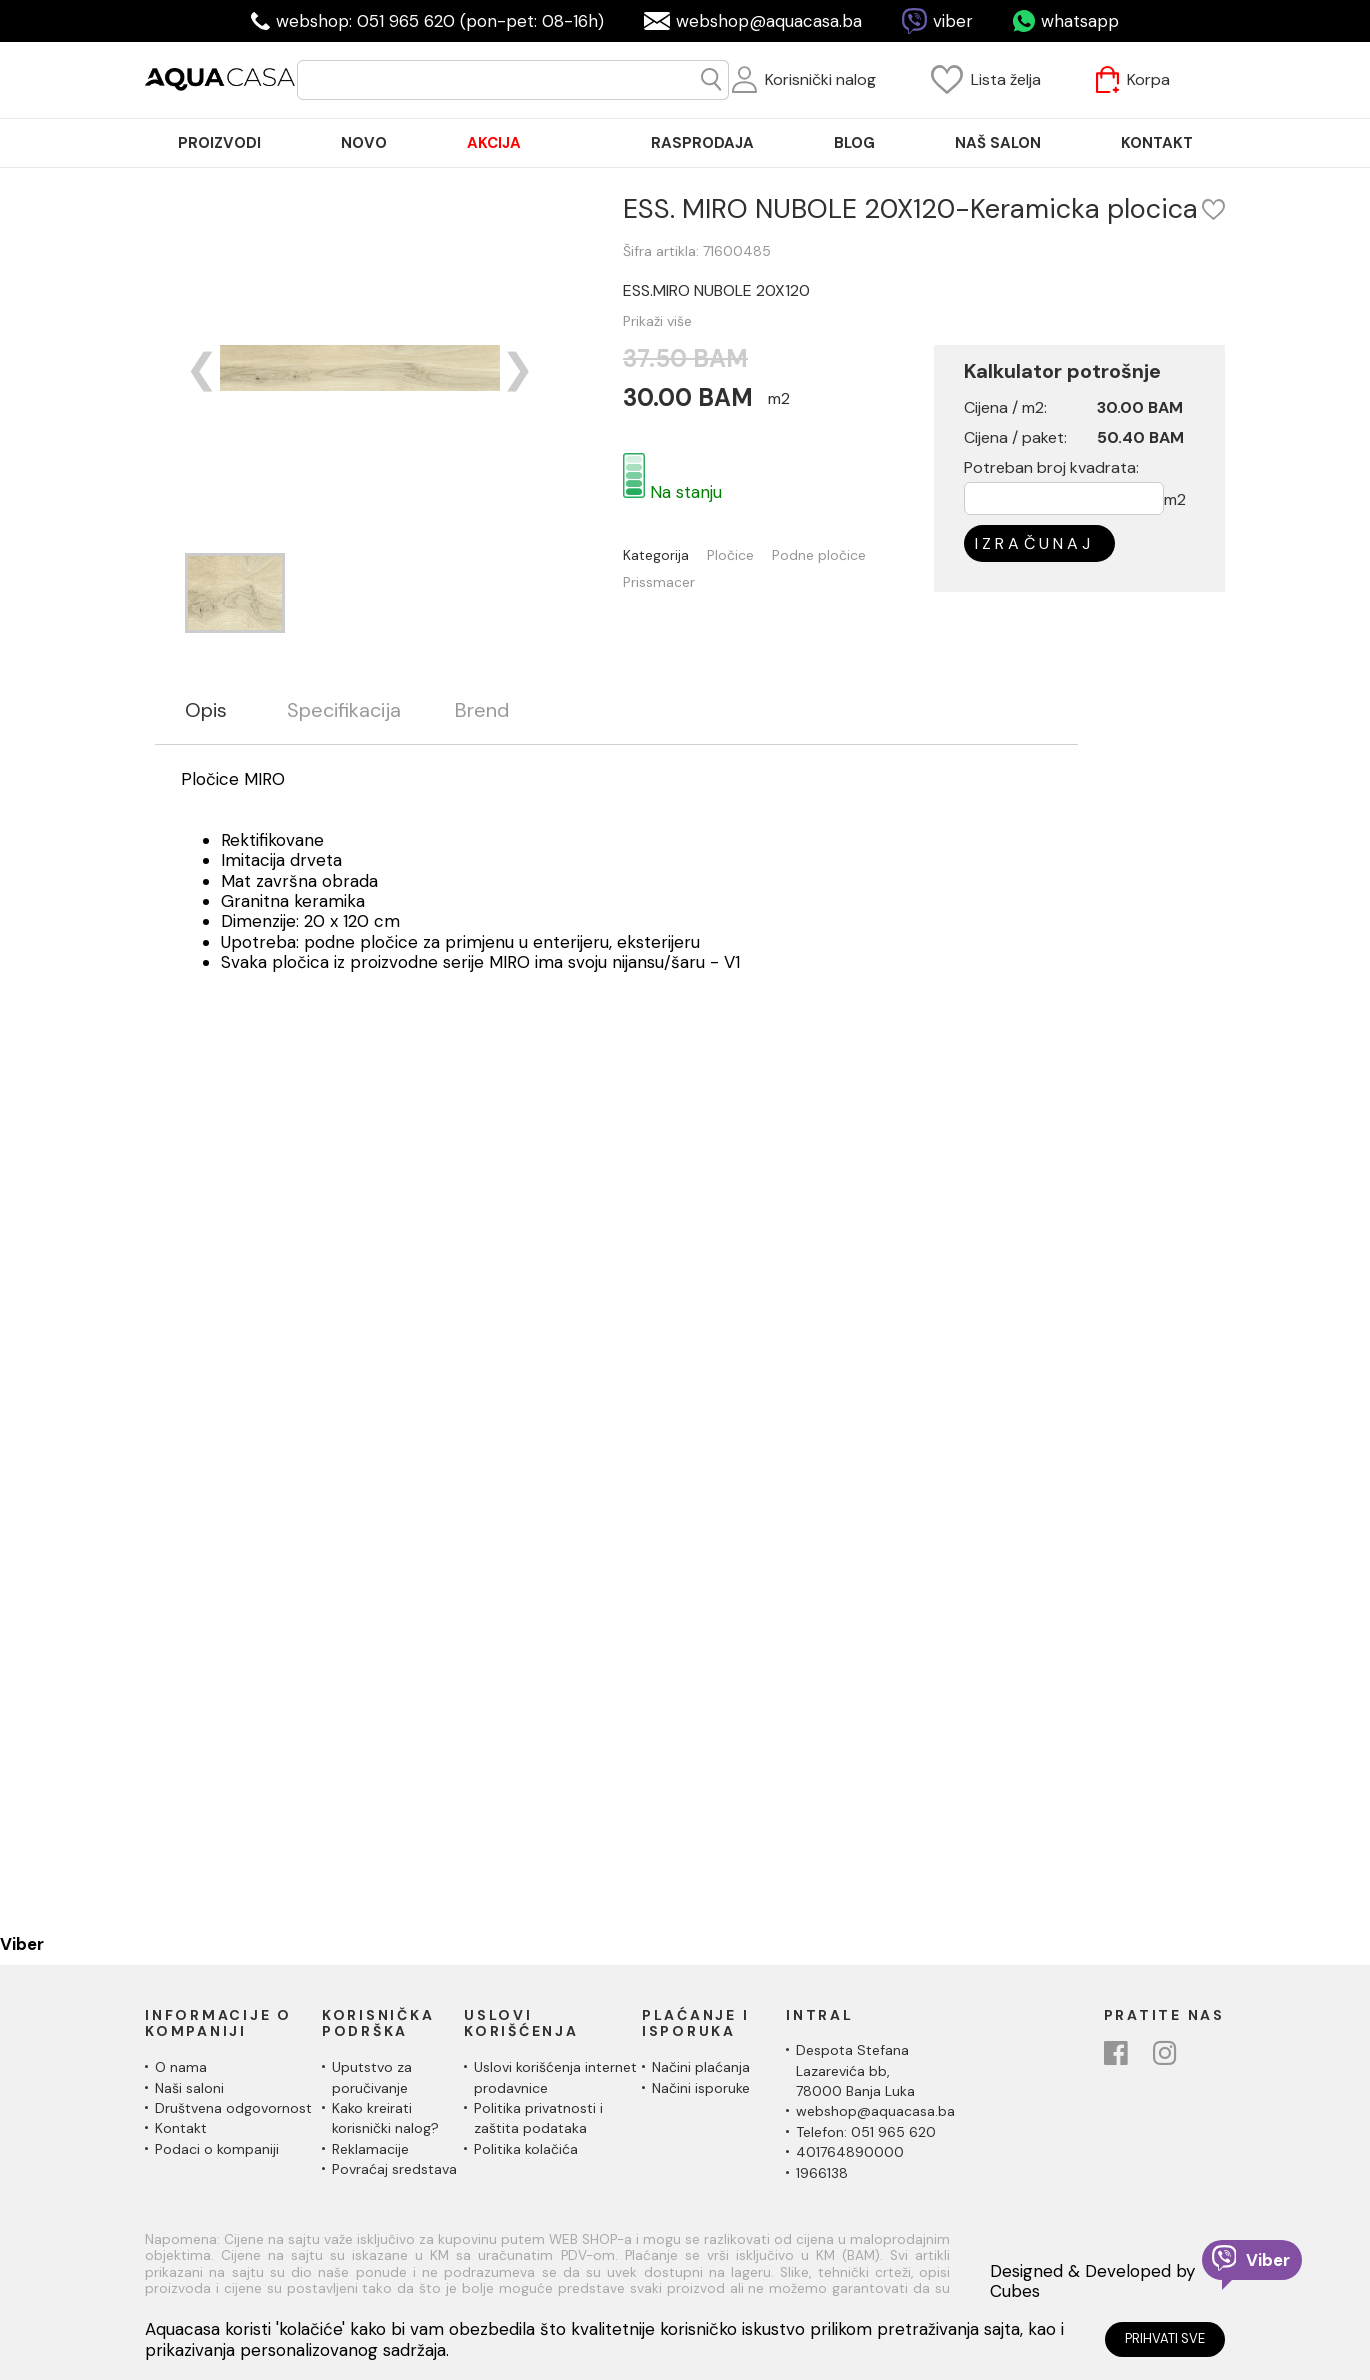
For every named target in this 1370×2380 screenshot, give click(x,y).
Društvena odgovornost (233, 2108)
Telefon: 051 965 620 (866, 2132)
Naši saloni (189, 2088)
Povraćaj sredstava (394, 2169)
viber (953, 21)
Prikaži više (691, 321)
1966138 (822, 2173)
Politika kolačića (526, 2149)
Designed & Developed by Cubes (1092, 2281)
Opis (206, 710)
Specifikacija (344, 710)
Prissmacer (693, 582)
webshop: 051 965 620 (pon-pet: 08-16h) (440, 21)
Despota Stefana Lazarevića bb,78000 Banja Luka (855, 2070)
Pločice (764, 555)
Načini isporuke (701, 2088)
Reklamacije (370, 2149)
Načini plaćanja (701, 2067)
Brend (482, 710)
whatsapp (1080, 21)
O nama (181, 2067)
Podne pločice (853, 555)
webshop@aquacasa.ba (769, 21)
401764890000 (850, 2152)
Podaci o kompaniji (217, 2149)
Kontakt (181, 2128)
